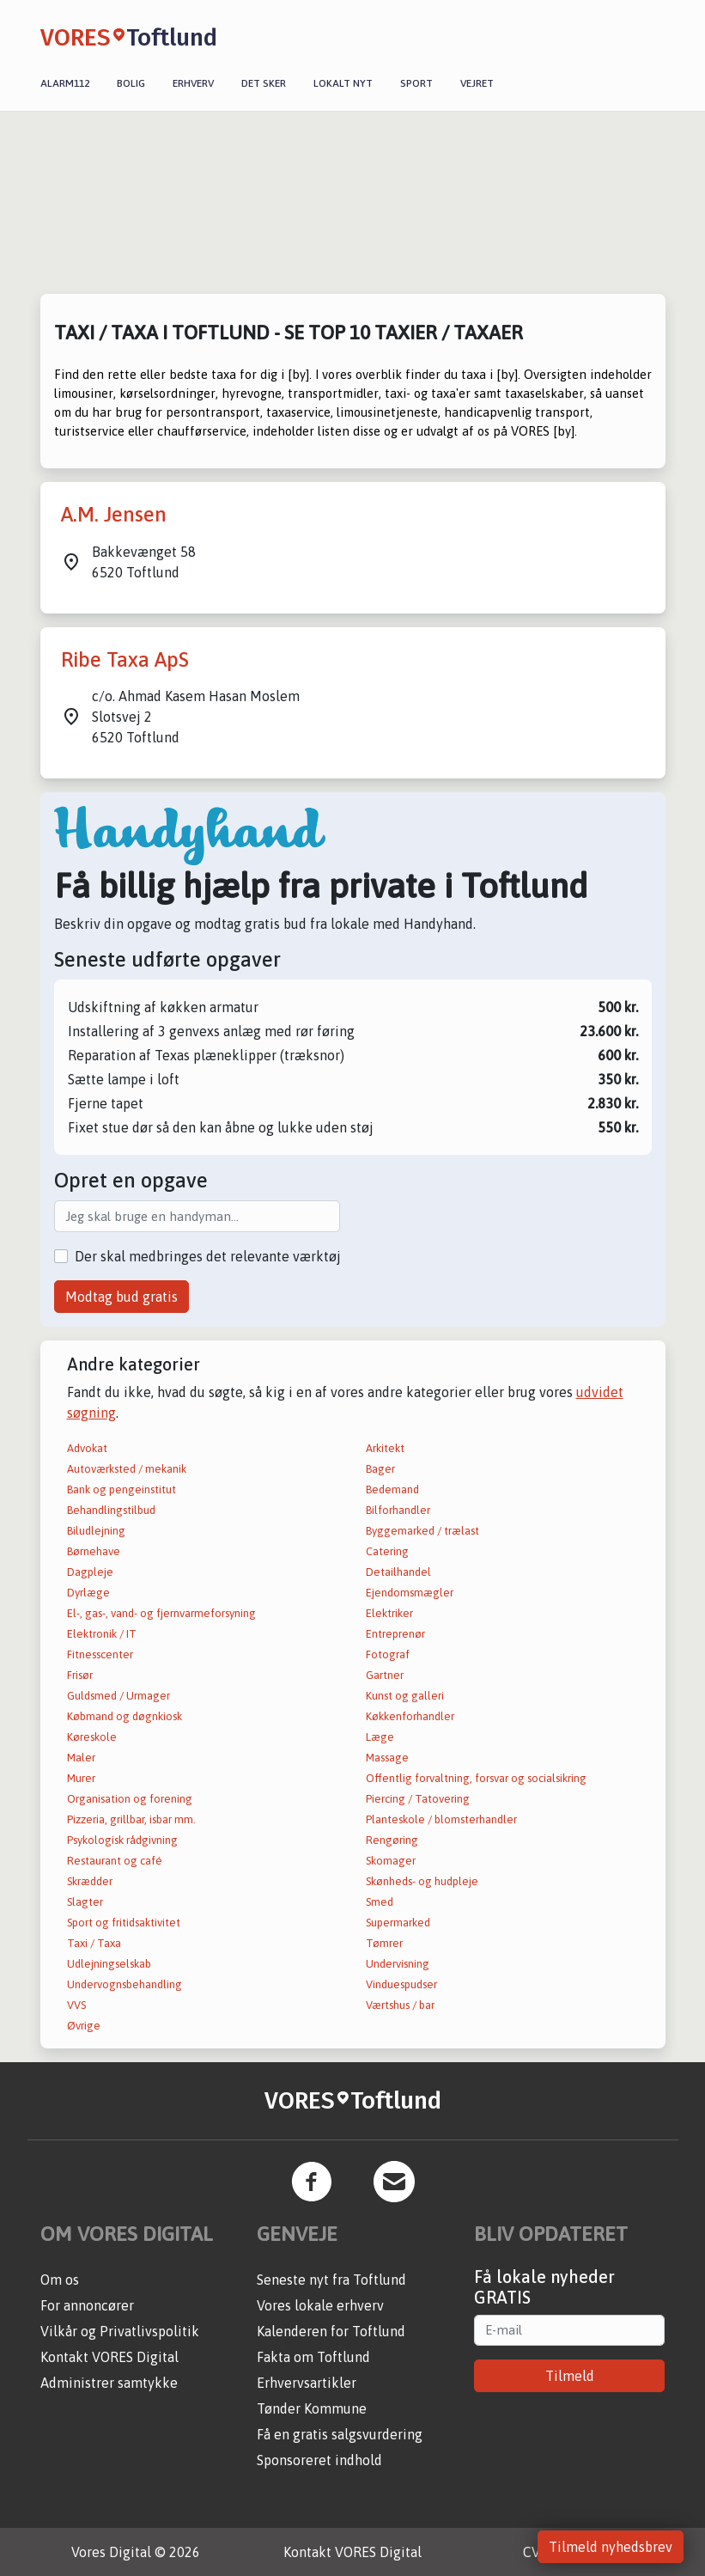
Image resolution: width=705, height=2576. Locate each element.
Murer (81, 1778)
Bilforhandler (398, 1510)
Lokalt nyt (343, 83)
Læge (380, 1737)
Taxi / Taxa (94, 1943)
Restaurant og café (114, 1860)
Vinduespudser (401, 1984)
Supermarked (398, 1922)
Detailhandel (398, 1572)
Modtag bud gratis (121, 1296)
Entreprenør (395, 1633)
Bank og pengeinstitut (121, 1489)
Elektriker (389, 1613)
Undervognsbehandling (124, 1984)
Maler (81, 1757)
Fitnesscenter (100, 1654)
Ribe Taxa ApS (125, 659)
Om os (59, 2279)
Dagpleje (90, 1572)
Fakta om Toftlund (313, 2357)
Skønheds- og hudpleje (422, 1881)
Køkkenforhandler (410, 1716)
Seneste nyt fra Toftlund (331, 2279)
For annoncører (87, 2305)
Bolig (131, 83)
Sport (416, 83)
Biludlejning (96, 1530)
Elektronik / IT (102, 1633)
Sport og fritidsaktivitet (123, 1922)
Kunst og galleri (405, 1695)
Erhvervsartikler (306, 2382)
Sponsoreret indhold (319, 2460)
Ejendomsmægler (409, 1592)
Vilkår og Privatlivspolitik (119, 2331)
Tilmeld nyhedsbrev (610, 2547)
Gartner (385, 1675)
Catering (387, 1551)
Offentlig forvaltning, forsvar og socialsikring (476, 1778)
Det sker (263, 83)
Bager (380, 1468)
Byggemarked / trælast (422, 1530)
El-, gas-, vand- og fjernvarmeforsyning (161, 1613)
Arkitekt (385, 1448)
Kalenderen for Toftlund (331, 2331)
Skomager (391, 1860)
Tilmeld (569, 2376)
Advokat (87, 1448)
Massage (387, 1757)
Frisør (80, 1675)
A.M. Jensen (114, 514)
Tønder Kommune (312, 2408)
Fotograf (388, 1654)
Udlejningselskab (109, 1963)
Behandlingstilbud (111, 1510)
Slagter (85, 1901)
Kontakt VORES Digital (109, 2357)
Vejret (477, 83)
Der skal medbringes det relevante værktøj (208, 1256)
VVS (76, 2005)
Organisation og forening (129, 1798)
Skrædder (89, 1881)
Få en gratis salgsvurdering (339, 2434)
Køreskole (92, 1737)
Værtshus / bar (400, 2005)
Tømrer (384, 1943)
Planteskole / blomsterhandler (441, 1819)
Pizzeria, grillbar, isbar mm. (131, 1819)
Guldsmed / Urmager (118, 1695)
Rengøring (392, 1840)
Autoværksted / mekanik (126, 1468)
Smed (379, 1901)
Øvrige (83, 2025)
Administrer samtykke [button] (109, 2382)
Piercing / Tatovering (418, 1798)
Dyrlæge (88, 1592)
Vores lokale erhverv (320, 2305)
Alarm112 (64, 83)
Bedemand (392, 1489)
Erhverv (193, 83)
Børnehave (93, 1551)
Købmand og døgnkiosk (124, 1716)
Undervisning (397, 1963)
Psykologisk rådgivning (122, 1840)
